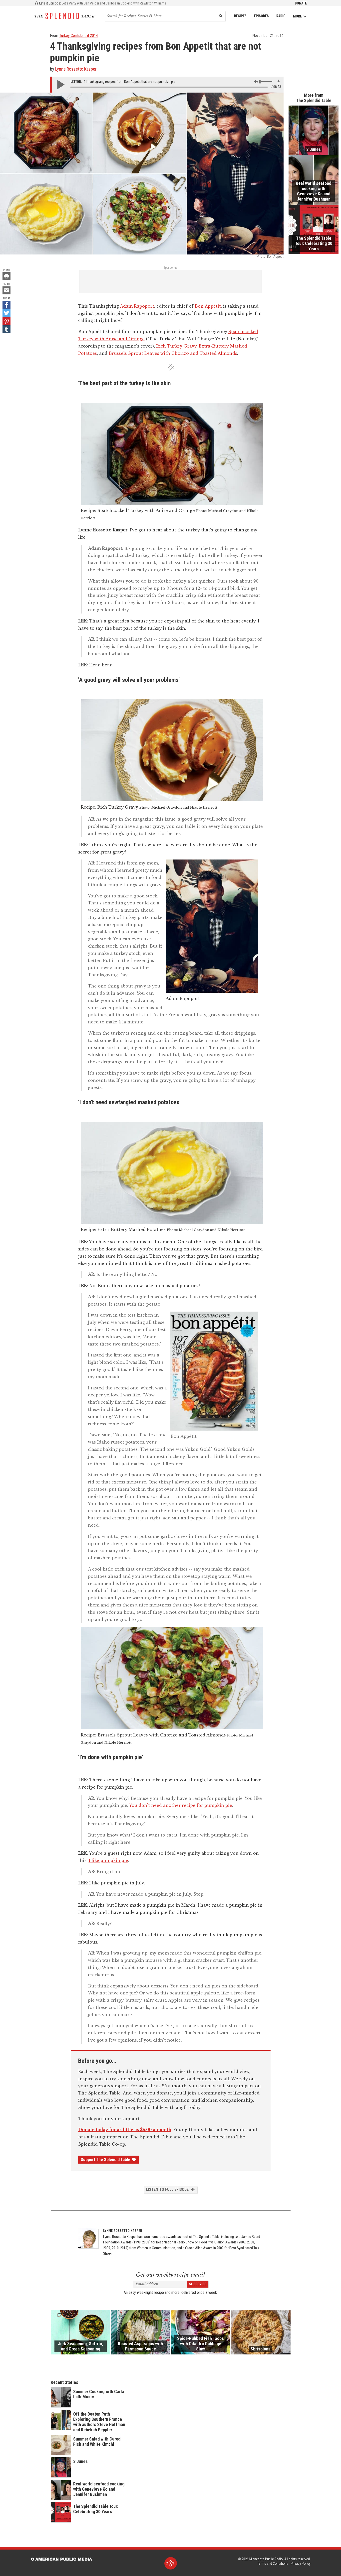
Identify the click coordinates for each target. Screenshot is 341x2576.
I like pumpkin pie (108, 1860)
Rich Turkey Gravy (176, 346)
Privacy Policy (301, 2564)
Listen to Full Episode (170, 2189)
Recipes (240, 16)
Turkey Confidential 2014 (78, 35)
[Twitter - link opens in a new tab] (6, 313)
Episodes (261, 16)
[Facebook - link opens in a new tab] (6, 305)
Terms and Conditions (272, 2564)
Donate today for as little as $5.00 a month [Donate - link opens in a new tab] (124, 2129)
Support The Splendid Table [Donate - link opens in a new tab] (108, 2159)
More (300, 16)
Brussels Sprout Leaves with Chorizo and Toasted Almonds (173, 353)
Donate (301, 3)
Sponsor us (170, 267)
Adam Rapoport (137, 306)
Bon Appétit (208, 306)
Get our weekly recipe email (170, 2274)
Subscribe (197, 2284)
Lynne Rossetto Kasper (76, 69)
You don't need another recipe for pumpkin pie (180, 1805)
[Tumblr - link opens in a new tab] (6, 329)
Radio (281, 16)
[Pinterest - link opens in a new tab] (6, 321)
